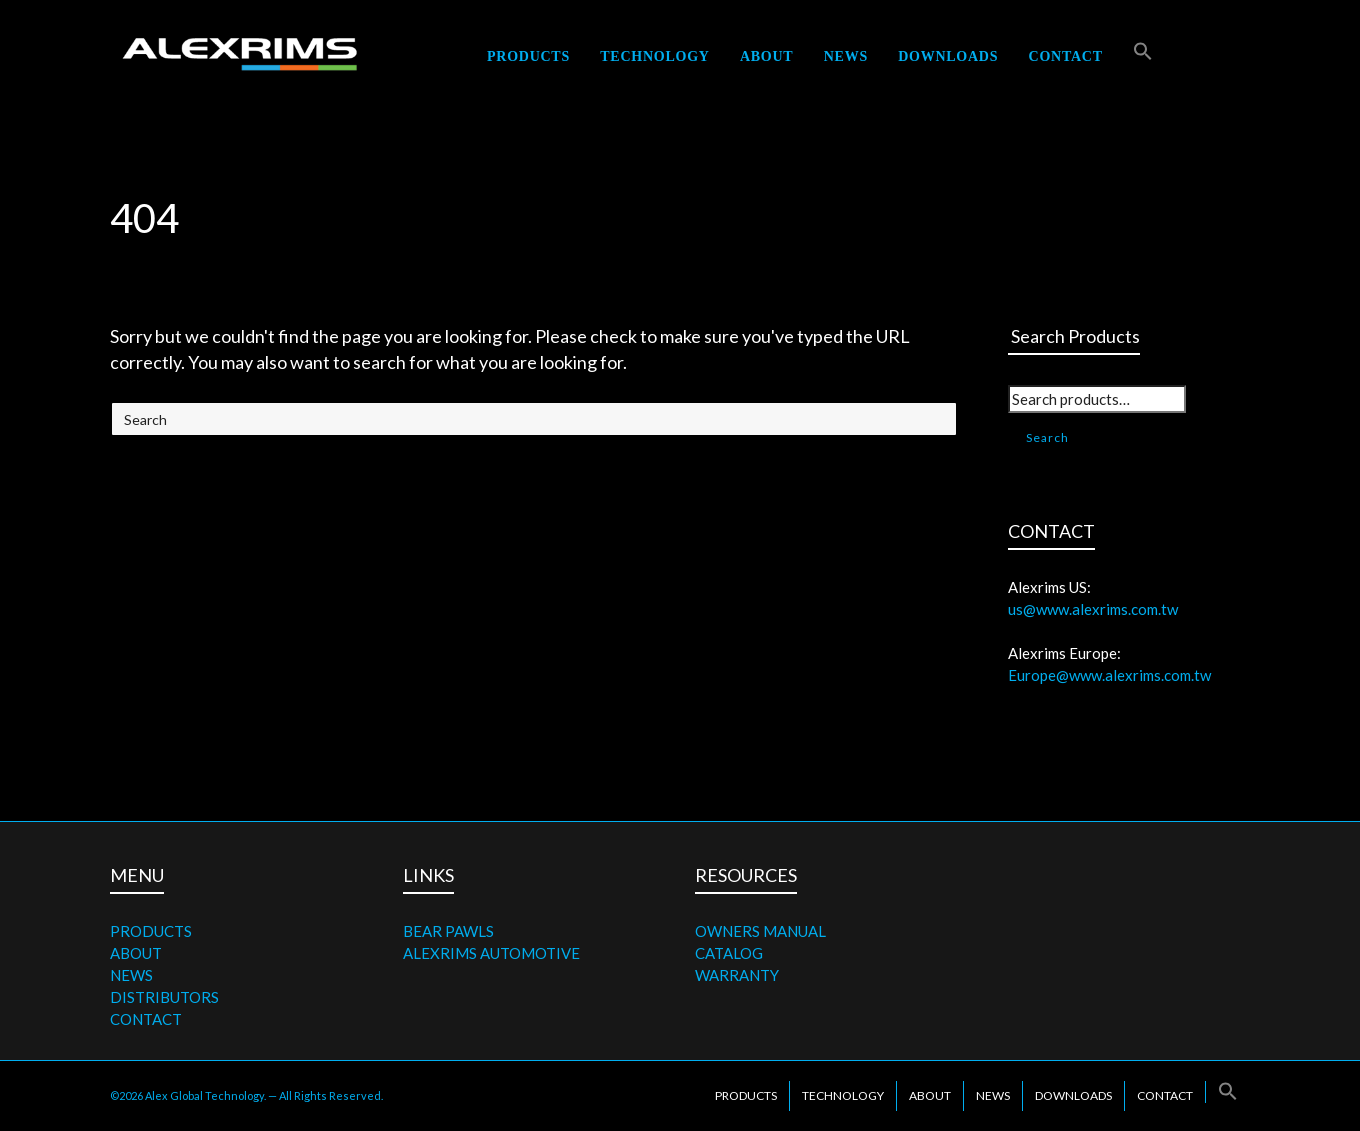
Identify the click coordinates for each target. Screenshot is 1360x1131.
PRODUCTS (151, 931)
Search (1047, 437)
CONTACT (146, 1019)
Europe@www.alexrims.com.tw (1109, 675)
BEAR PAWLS (448, 931)
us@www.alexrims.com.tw (1093, 609)
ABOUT (136, 953)
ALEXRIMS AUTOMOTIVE (491, 953)
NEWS (131, 975)
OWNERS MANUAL (760, 931)
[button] (1143, 56)
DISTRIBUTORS (164, 997)
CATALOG (729, 953)
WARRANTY (737, 975)
